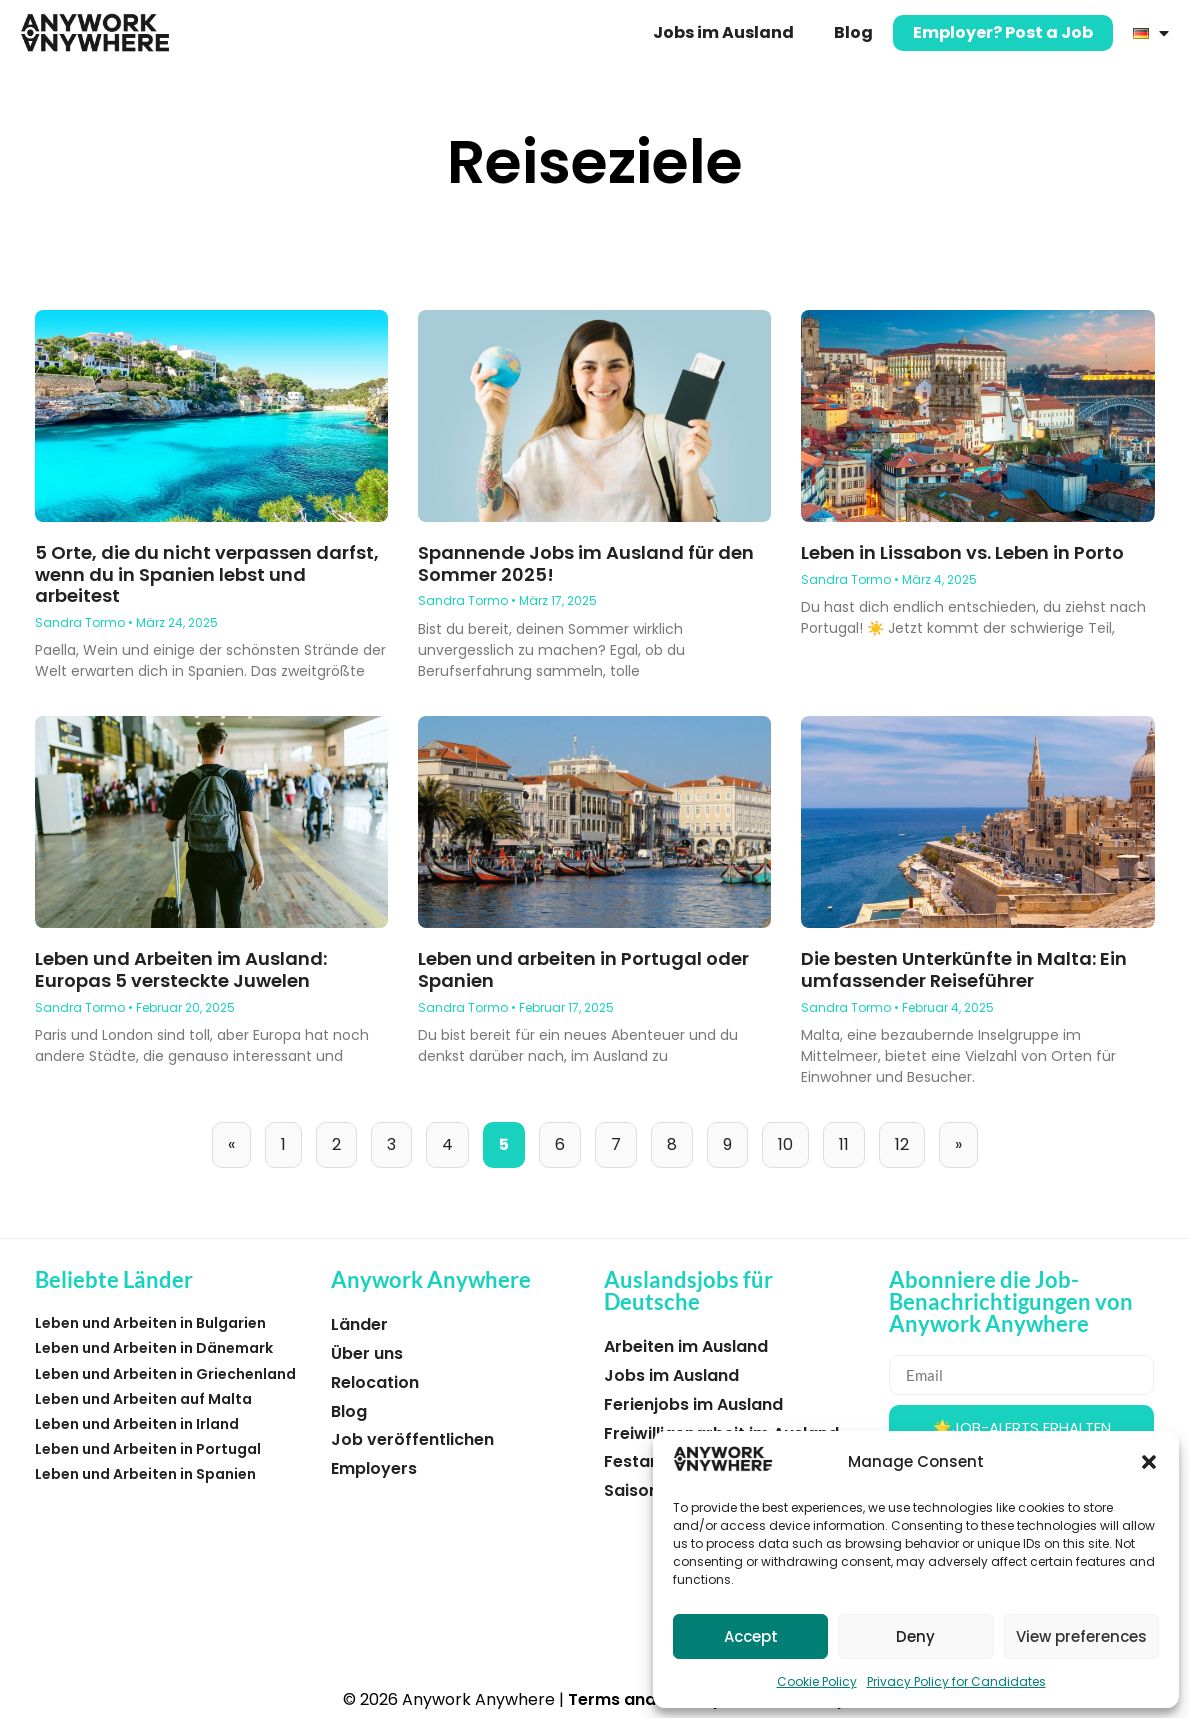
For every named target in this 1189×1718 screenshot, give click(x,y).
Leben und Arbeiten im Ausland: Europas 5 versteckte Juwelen (181, 969)
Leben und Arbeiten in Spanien (145, 1474)
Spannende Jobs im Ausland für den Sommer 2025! (586, 563)
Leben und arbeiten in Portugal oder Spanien (583, 969)
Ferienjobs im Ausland (693, 1404)
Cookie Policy (817, 1681)
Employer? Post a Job (1003, 32)
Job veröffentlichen (412, 1439)
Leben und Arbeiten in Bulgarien (150, 1323)
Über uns (367, 1353)
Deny (915, 1636)
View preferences (1081, 1636)
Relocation (375, 1382)
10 (793, 1139)
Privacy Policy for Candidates (956, 1681)
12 (909, 1139)
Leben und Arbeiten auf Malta (143, 1399)
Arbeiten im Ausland (686, 1346)
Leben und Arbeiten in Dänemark (154, 1348)
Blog (853, 32)
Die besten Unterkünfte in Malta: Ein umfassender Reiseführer (964, 969)
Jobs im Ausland (723, 32)
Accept (751, 1636)
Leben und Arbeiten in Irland (137, 1424)
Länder (359, 1324)
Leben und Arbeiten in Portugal (148, 1449)
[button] (1149, 1462)
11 (851, 1139)
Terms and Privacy (645, 1699)
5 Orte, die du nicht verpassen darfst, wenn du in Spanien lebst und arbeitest (207, 574)
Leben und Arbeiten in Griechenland (165, 1374)
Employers (374, 1468)
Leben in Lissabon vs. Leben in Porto (962, 552)
